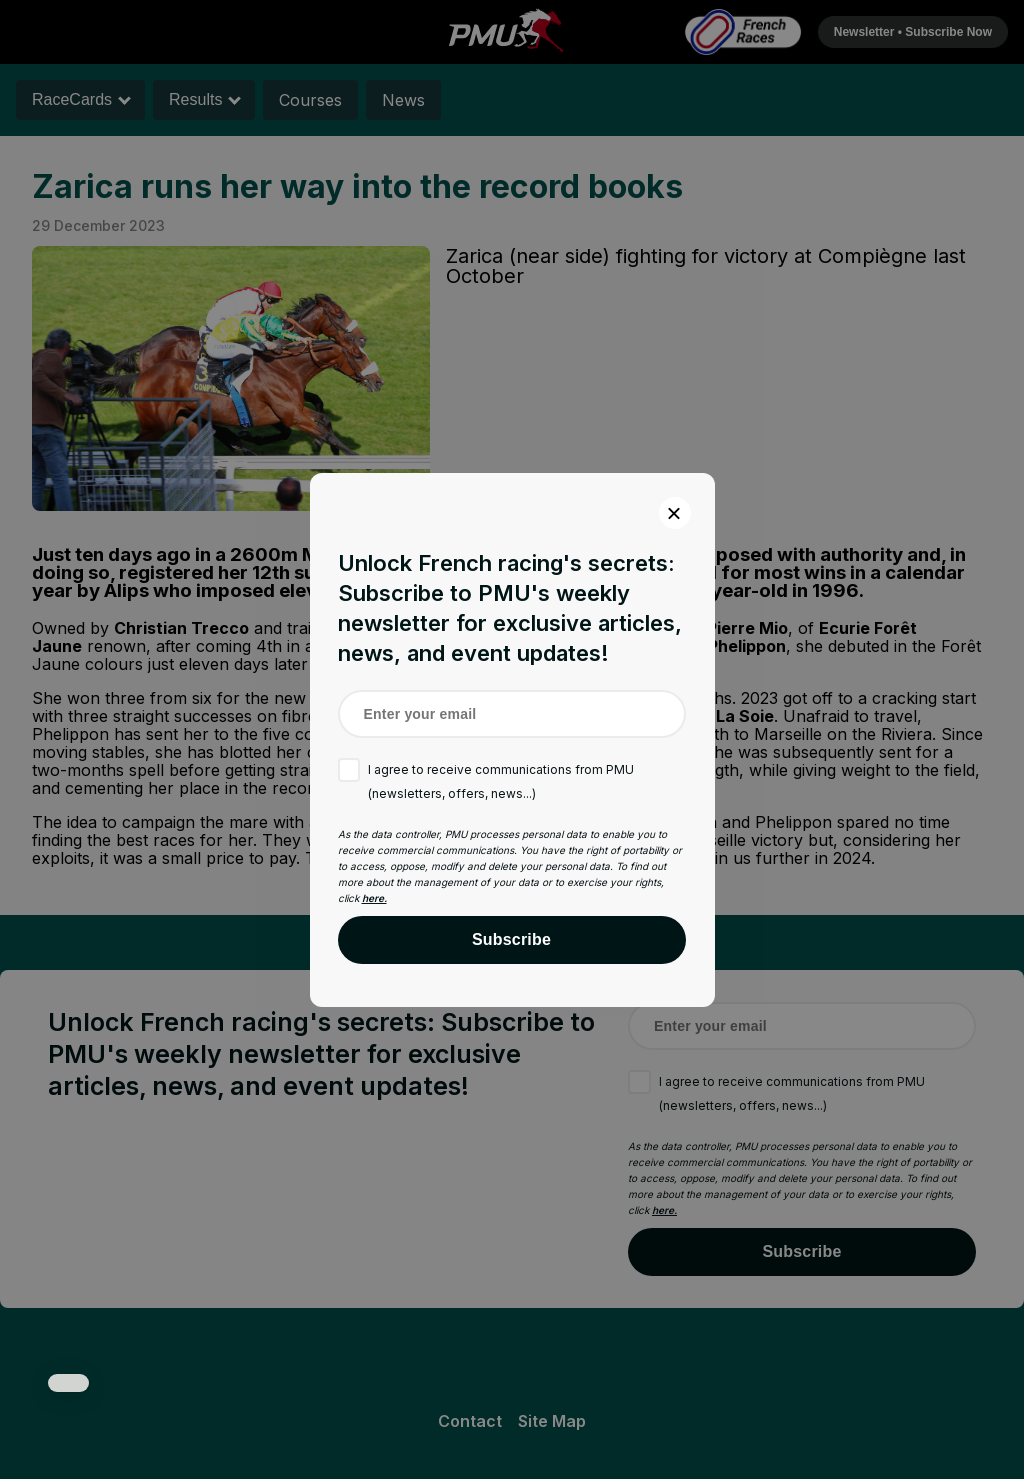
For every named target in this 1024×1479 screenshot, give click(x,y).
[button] (68, 1383)
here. (374, 898)
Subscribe (511, 939)
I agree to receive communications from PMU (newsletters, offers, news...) (501, 781)
